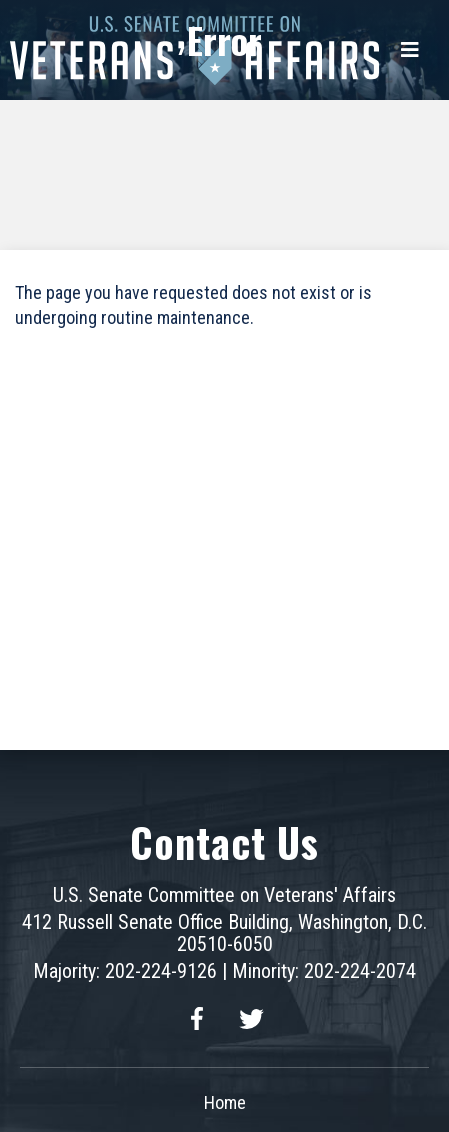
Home (225, 1102)
